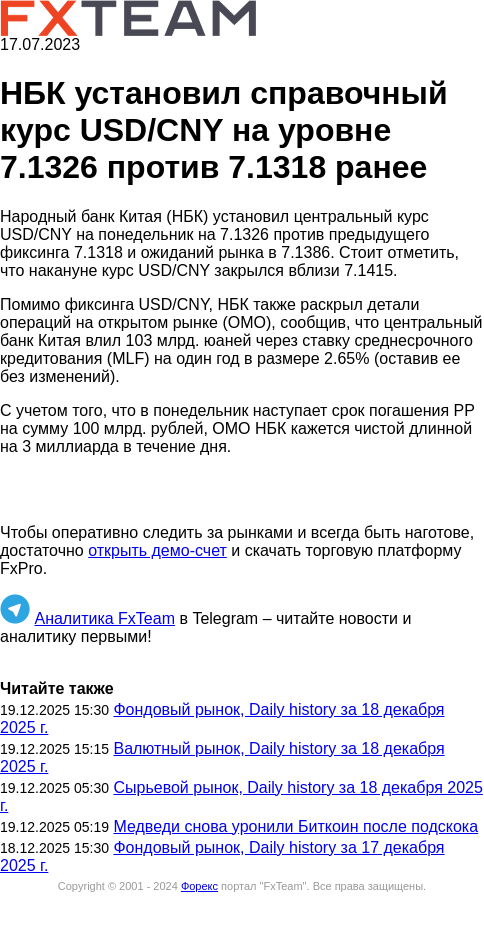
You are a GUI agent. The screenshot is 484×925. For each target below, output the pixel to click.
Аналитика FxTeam (104, 618)
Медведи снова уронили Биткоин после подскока (295, 826)
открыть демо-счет (157, 550)
